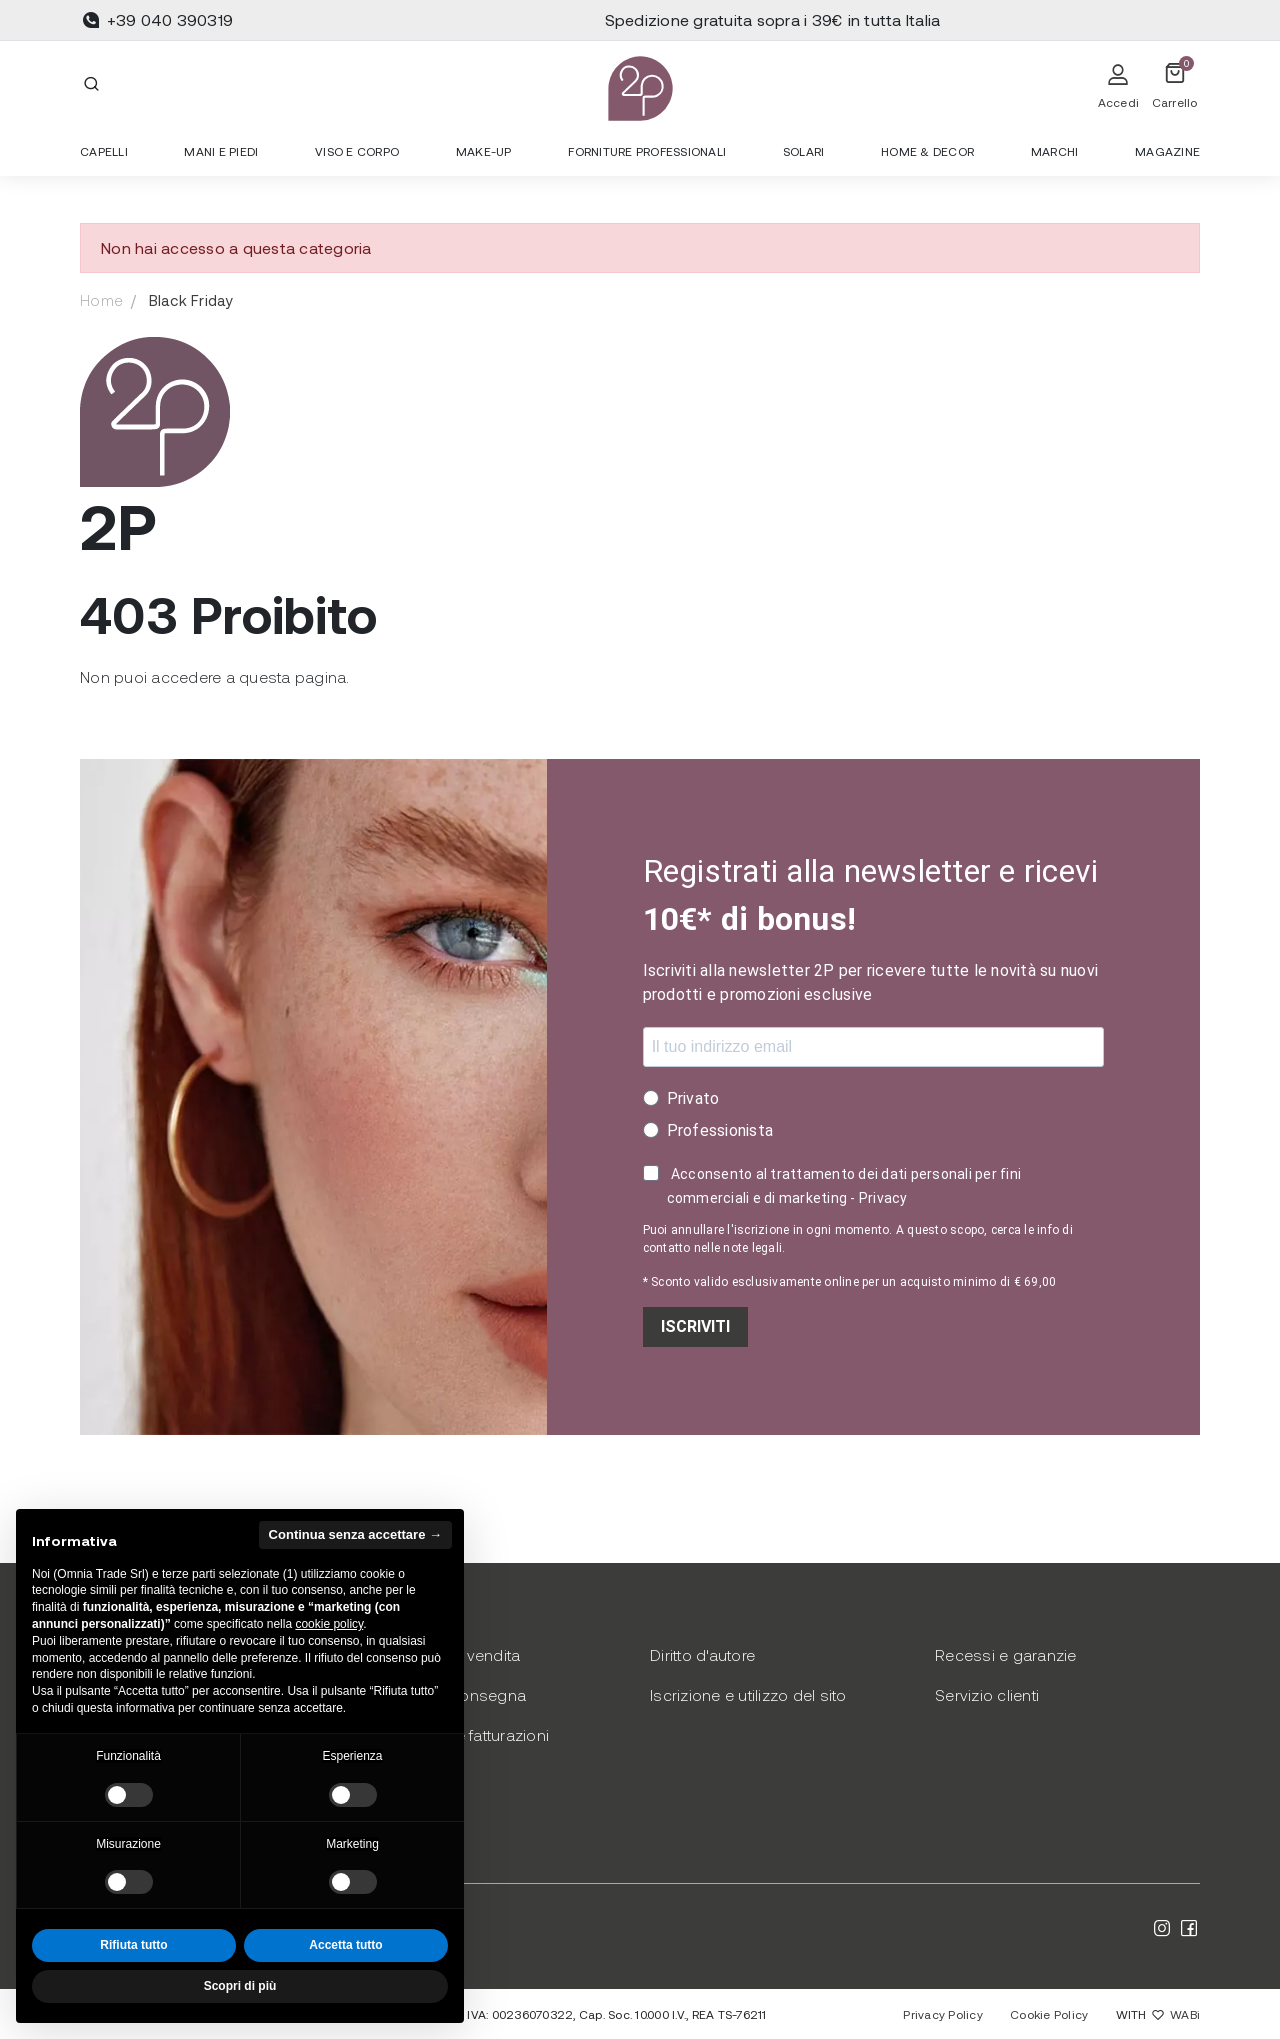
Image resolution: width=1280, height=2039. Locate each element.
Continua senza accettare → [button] (355, 1534)
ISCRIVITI (695, 1326)
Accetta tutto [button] (345, 1945)
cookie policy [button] (329, 1624)
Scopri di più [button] (240, 1986)
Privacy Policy (943, 2014)
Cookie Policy (1049, 2014)
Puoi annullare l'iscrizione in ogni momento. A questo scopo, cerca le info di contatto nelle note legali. (858, 1239)
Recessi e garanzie (1006, 1654)
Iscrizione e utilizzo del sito (748, 1694)
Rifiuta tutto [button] (133, 1945)
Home (101, 300)
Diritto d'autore (702, 1654)
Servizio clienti (987, 1694)
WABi (1185, 2014)
